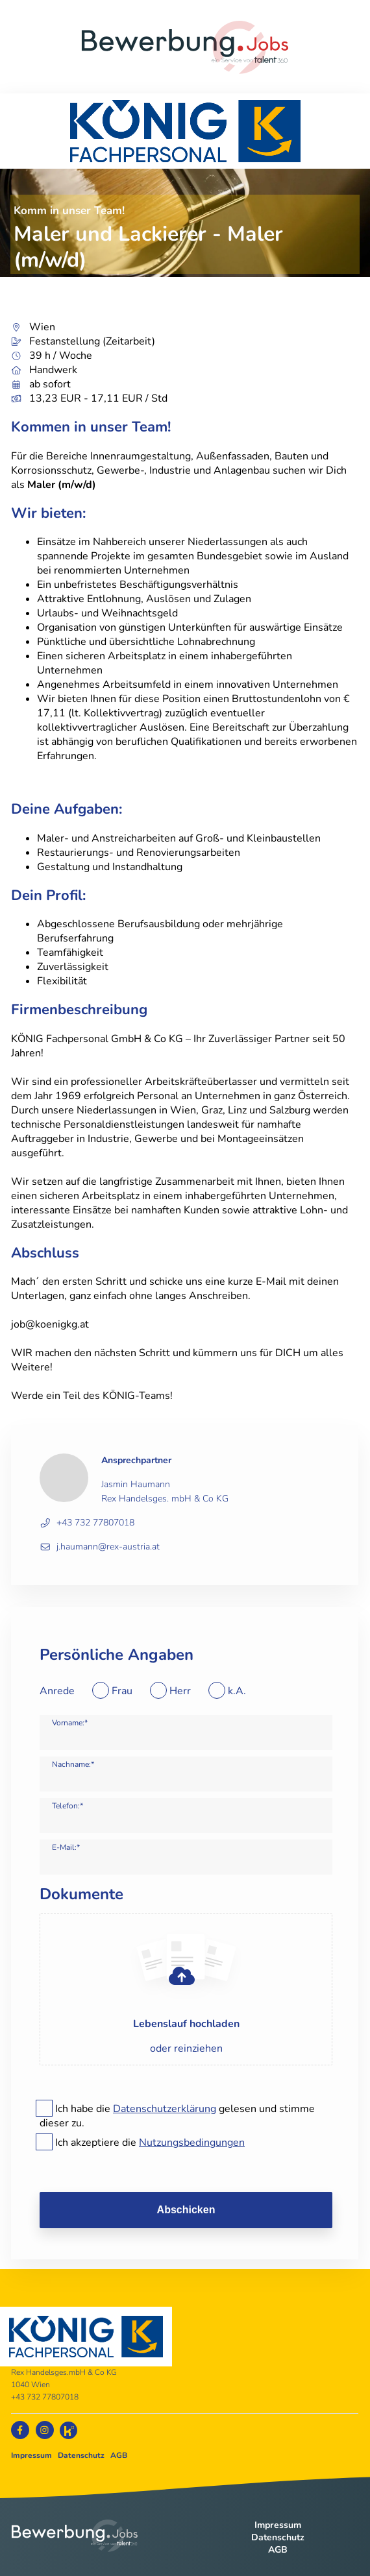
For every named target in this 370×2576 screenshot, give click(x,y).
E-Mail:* (66, 1847)
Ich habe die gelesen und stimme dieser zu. (177, 2116)
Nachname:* (73, 1764)
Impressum (31, 2455)
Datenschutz (81, 2455)
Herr (180, 1691)
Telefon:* (67, 1806)
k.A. (237, 1691)
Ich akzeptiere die (150, 2142)
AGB (118, 2455)
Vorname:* (70, 1723)
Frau (122, 1691)
